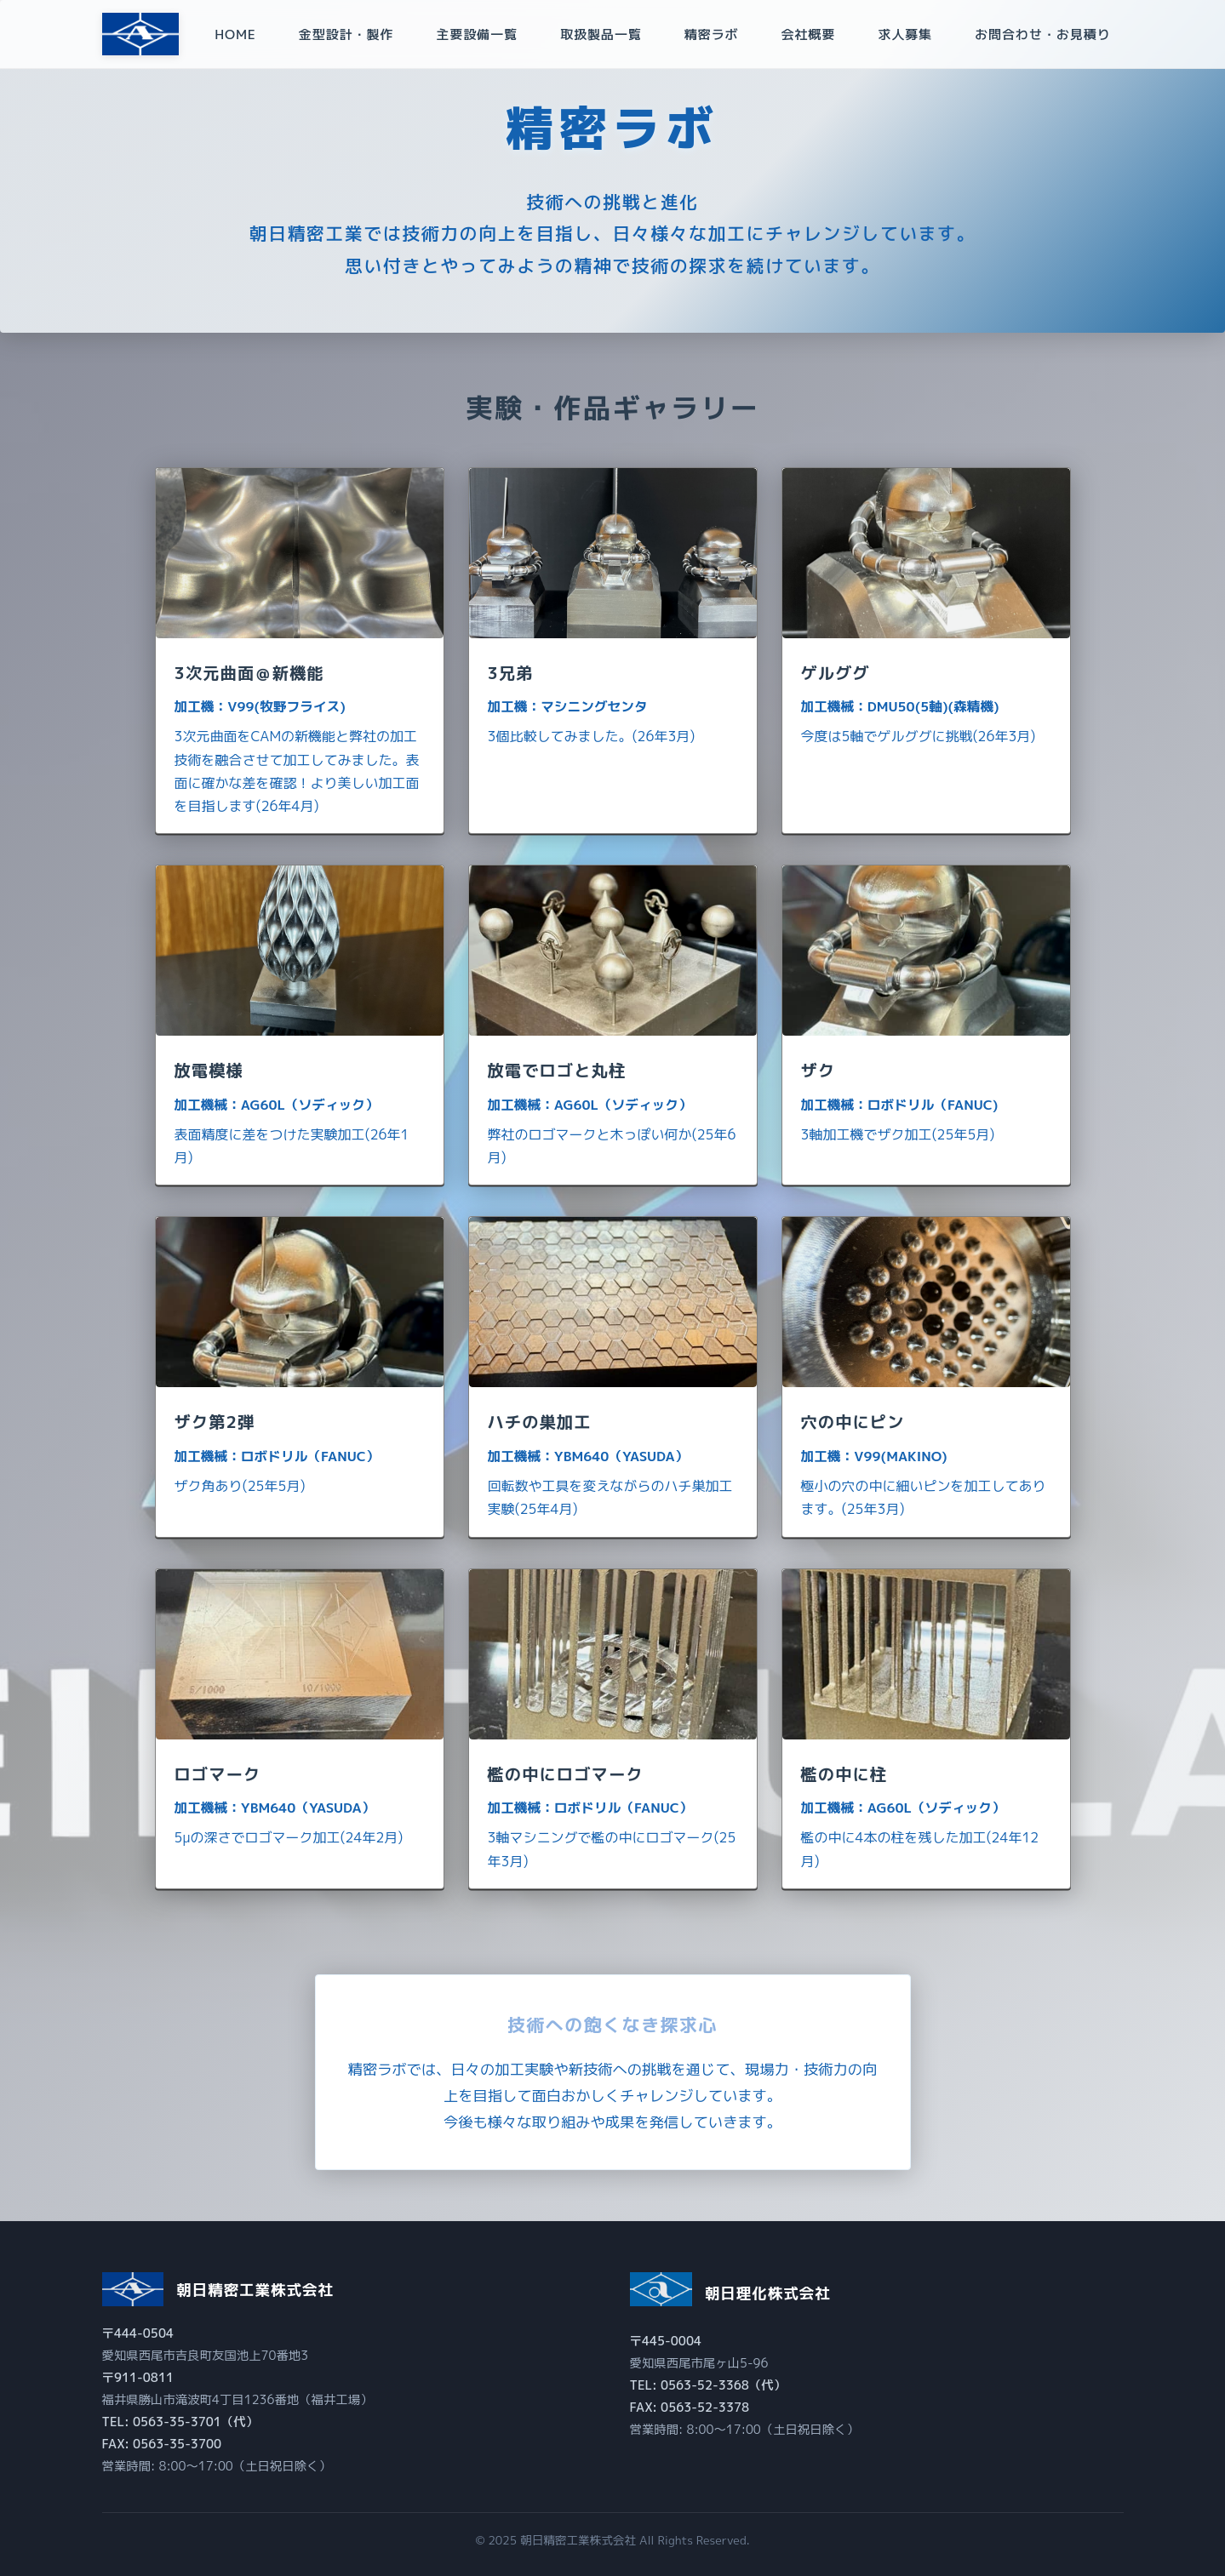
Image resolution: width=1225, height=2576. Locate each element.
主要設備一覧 (477, 34)
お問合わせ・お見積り (1042, 34)
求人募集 (905, 34)
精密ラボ (711, 34)
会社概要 (808, 34)
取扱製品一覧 (601, 34)
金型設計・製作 (346, 34)
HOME (235, 34)
